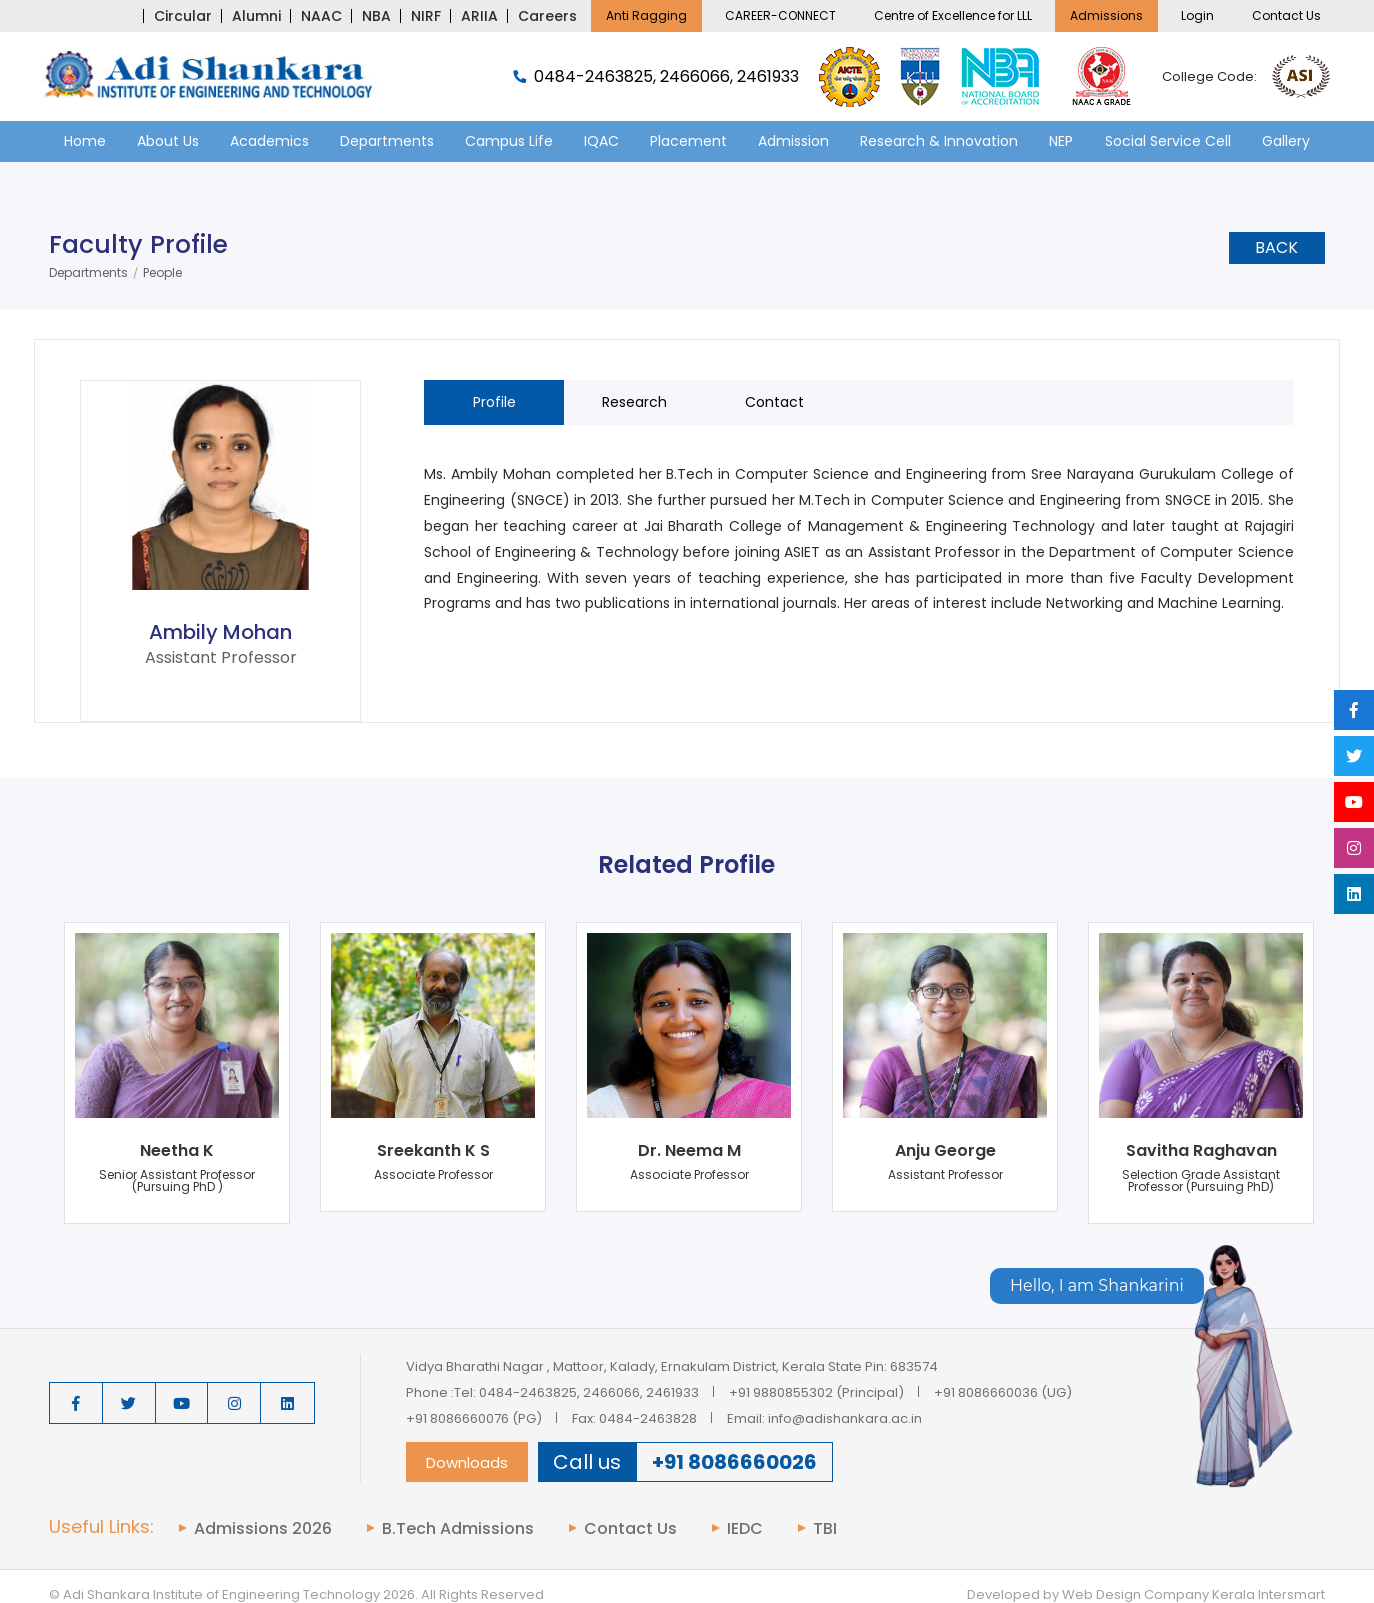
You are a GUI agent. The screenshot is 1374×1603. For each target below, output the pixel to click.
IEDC (745, 1529)
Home (85, 141)
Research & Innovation (939, 141)
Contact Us (1286, 15)
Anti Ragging (646, 15)
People (162, 273)
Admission (793, 141)
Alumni (256, 16)
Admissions (1106, 15)
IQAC (601, 141)
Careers (547, 16)
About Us (168, 141)
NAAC (321, 16)
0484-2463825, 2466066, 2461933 (656, 77)
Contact (774, 402)
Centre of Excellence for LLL (953, 15)
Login (1197, 15)
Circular (183, 16)
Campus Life (509, 141)
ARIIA (479, 16)
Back (1276, 247)
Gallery (1286, 141)
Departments (387, 141)
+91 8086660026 (734, 1462)
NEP (1061, 141)
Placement (688, 141)
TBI (825, 1529)
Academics (269, 141)
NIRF (426, 16)
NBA (376, 16)
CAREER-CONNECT (780, 15)
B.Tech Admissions (458, 1529)
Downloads (467, 1462)
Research (634, 402)
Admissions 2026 (263, 1529)
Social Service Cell (1168, 141)
